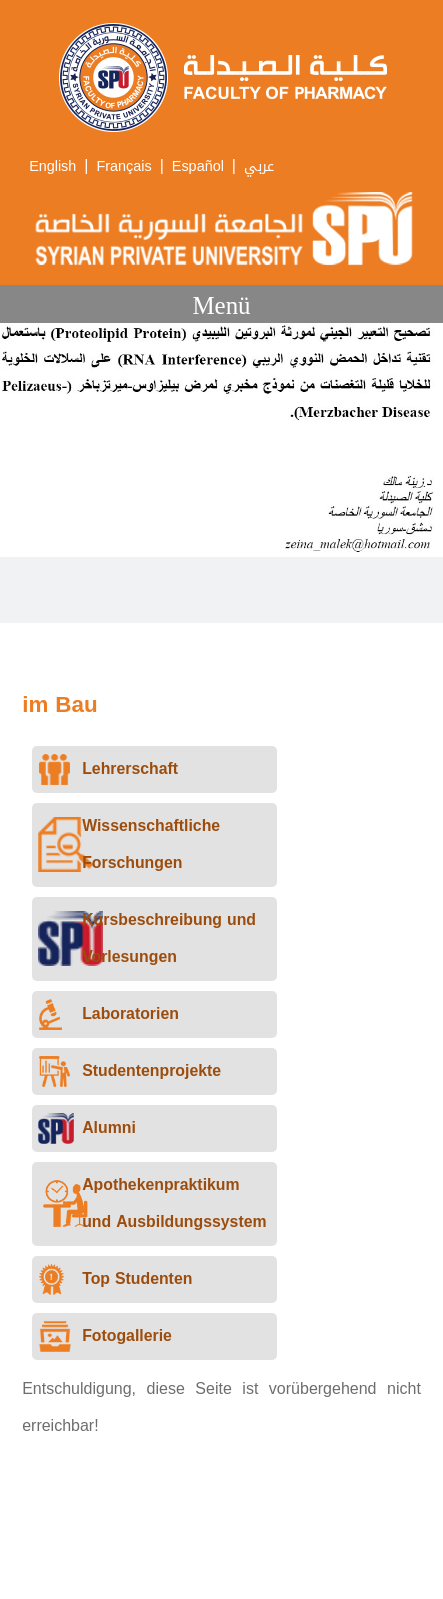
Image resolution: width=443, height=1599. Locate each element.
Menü (221, 305)
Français (123, 166)
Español (198, 166)
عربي (259, 166)
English (52, 166)
